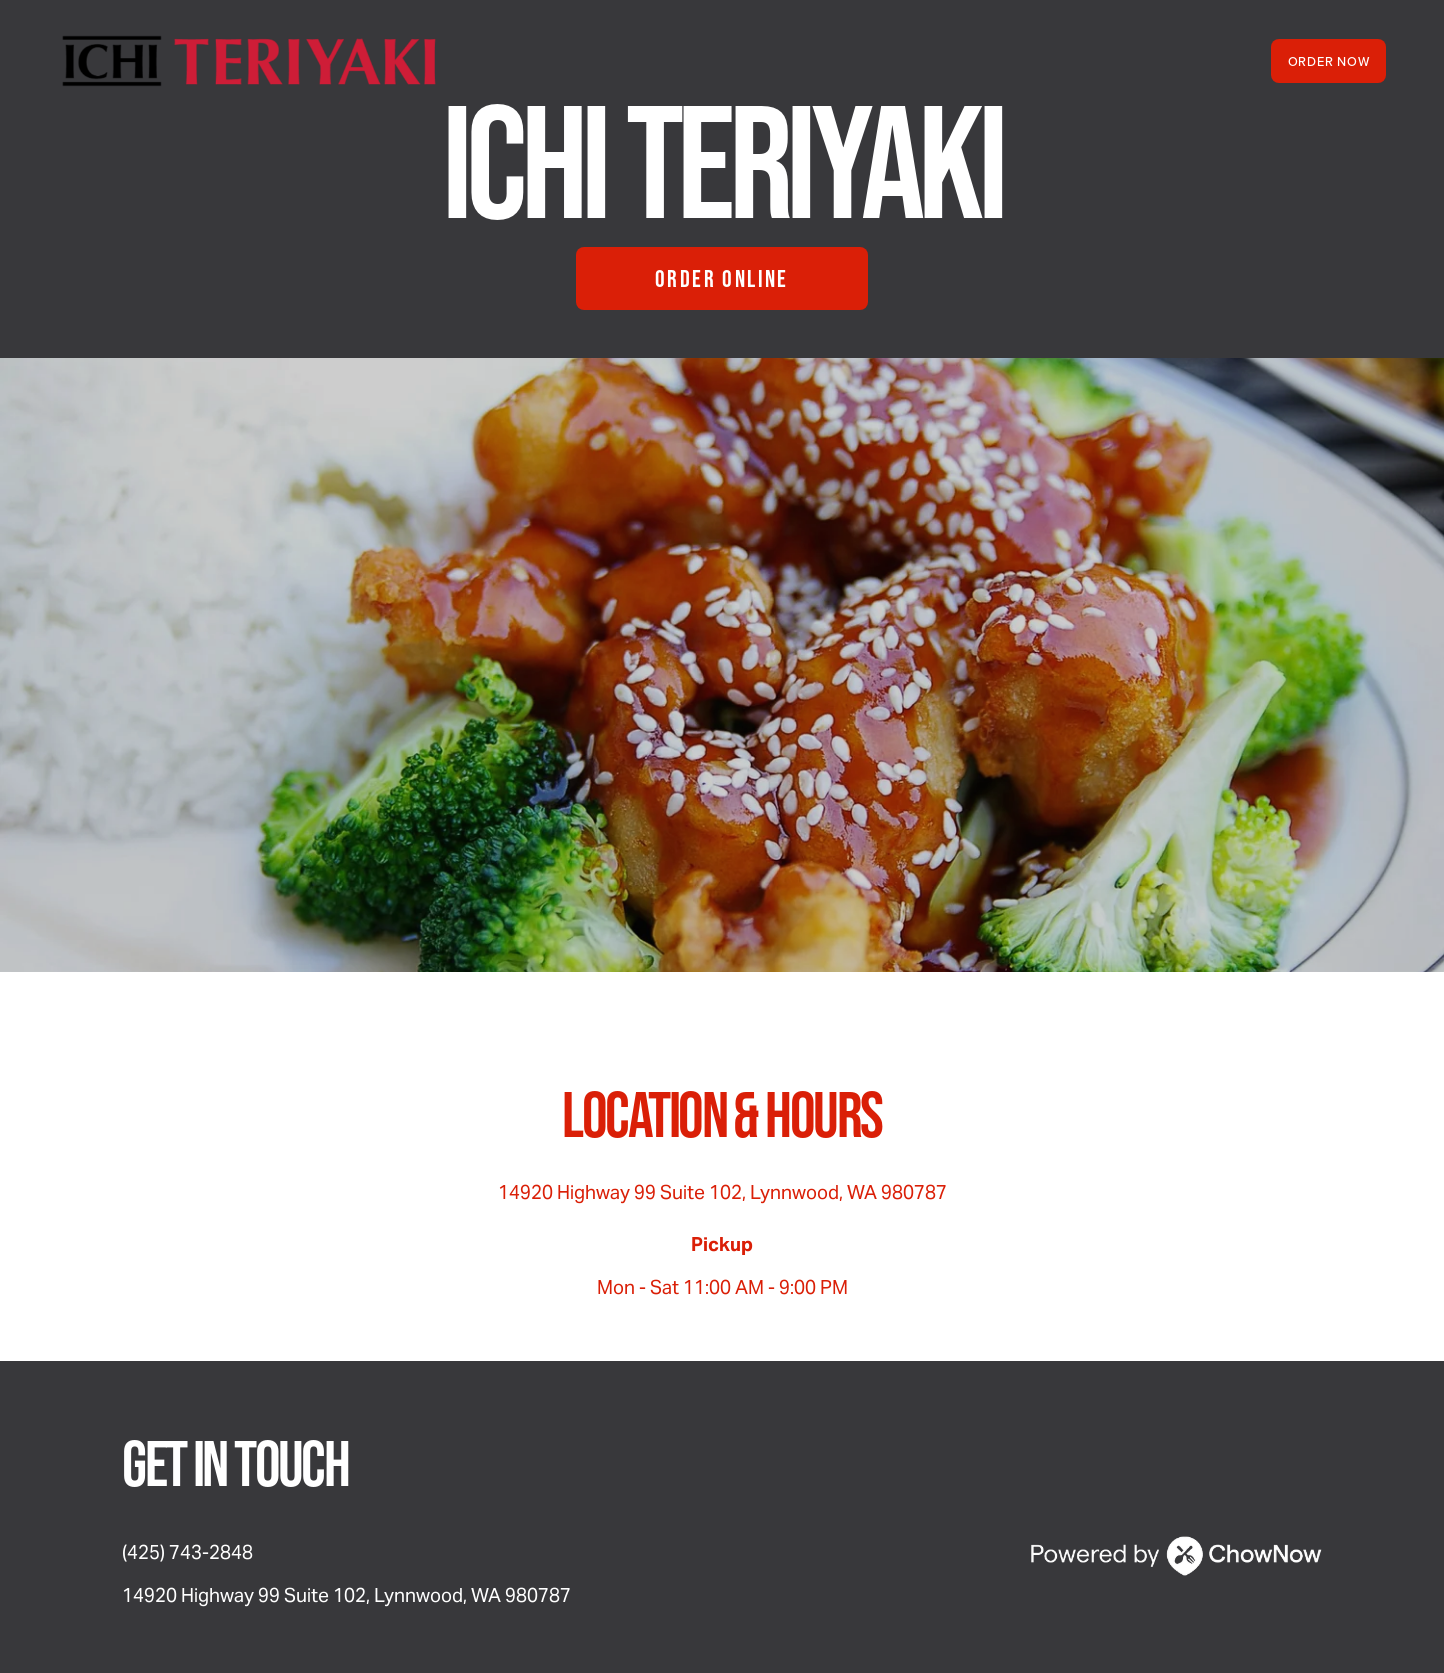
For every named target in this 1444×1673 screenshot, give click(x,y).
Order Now (1329, 61)
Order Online (722, 278)
